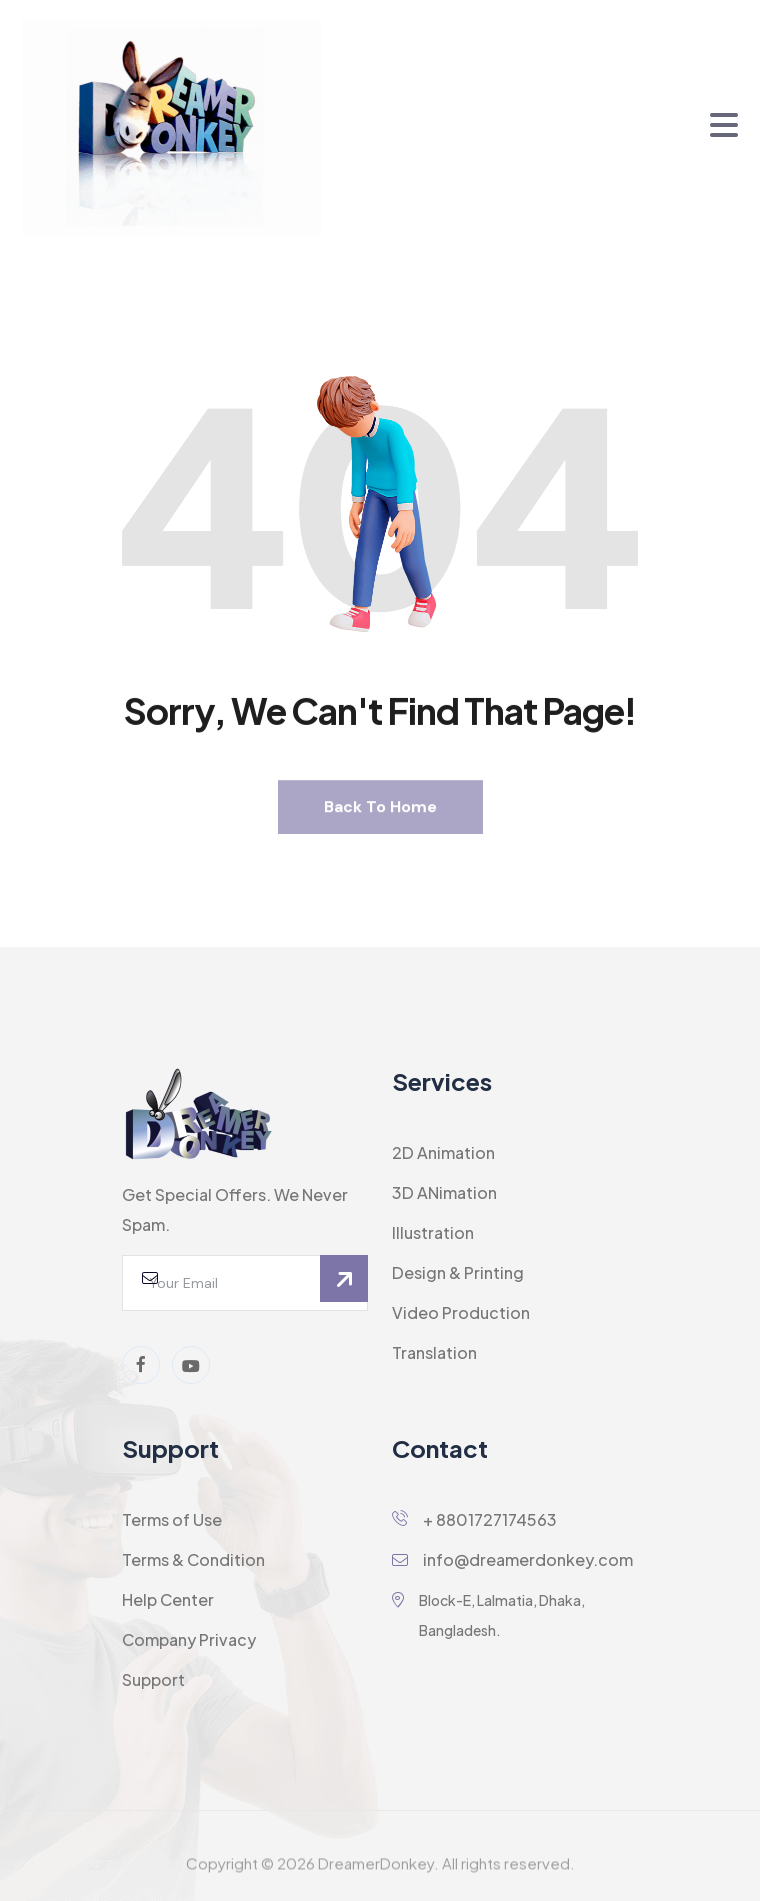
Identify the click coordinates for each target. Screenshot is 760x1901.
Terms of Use (172, 1519)
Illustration (433, 1232)
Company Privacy (189, 1639)
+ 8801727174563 (474, 1519)
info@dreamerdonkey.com (512, 1559)
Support (153, 1679)
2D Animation (443, 1152)
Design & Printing (458, 1272)
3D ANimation (444, 1192)
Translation (434, 1352)
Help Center (168, 1599)
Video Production (461, 1312)
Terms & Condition (193, 1559)
